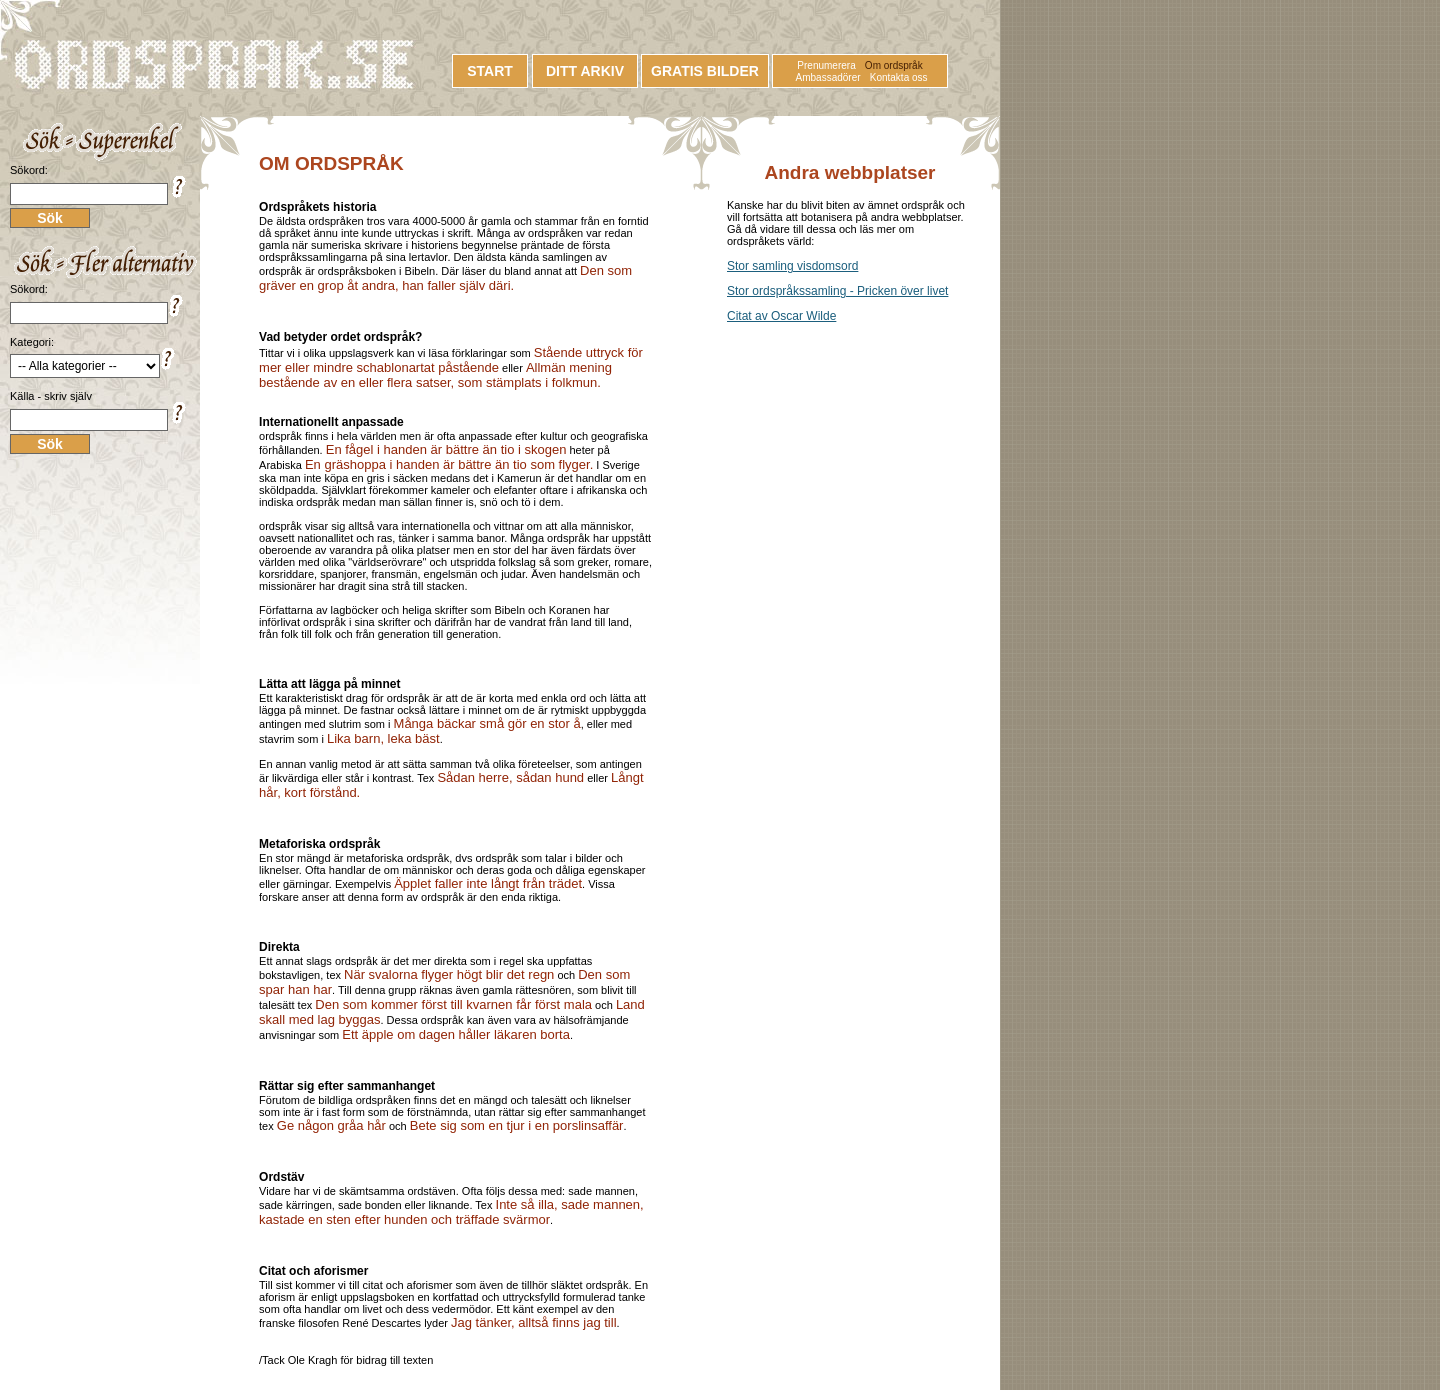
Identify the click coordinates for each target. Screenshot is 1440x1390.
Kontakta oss (899, 77)
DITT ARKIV (585, 71)
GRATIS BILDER (705, 71)
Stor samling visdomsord (792, 266)
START (490, 71)
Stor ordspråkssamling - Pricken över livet (837, 291)
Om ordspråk (894, 65)
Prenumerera (826, 65)
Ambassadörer (828, 77)
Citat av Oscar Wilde (781, 316)
